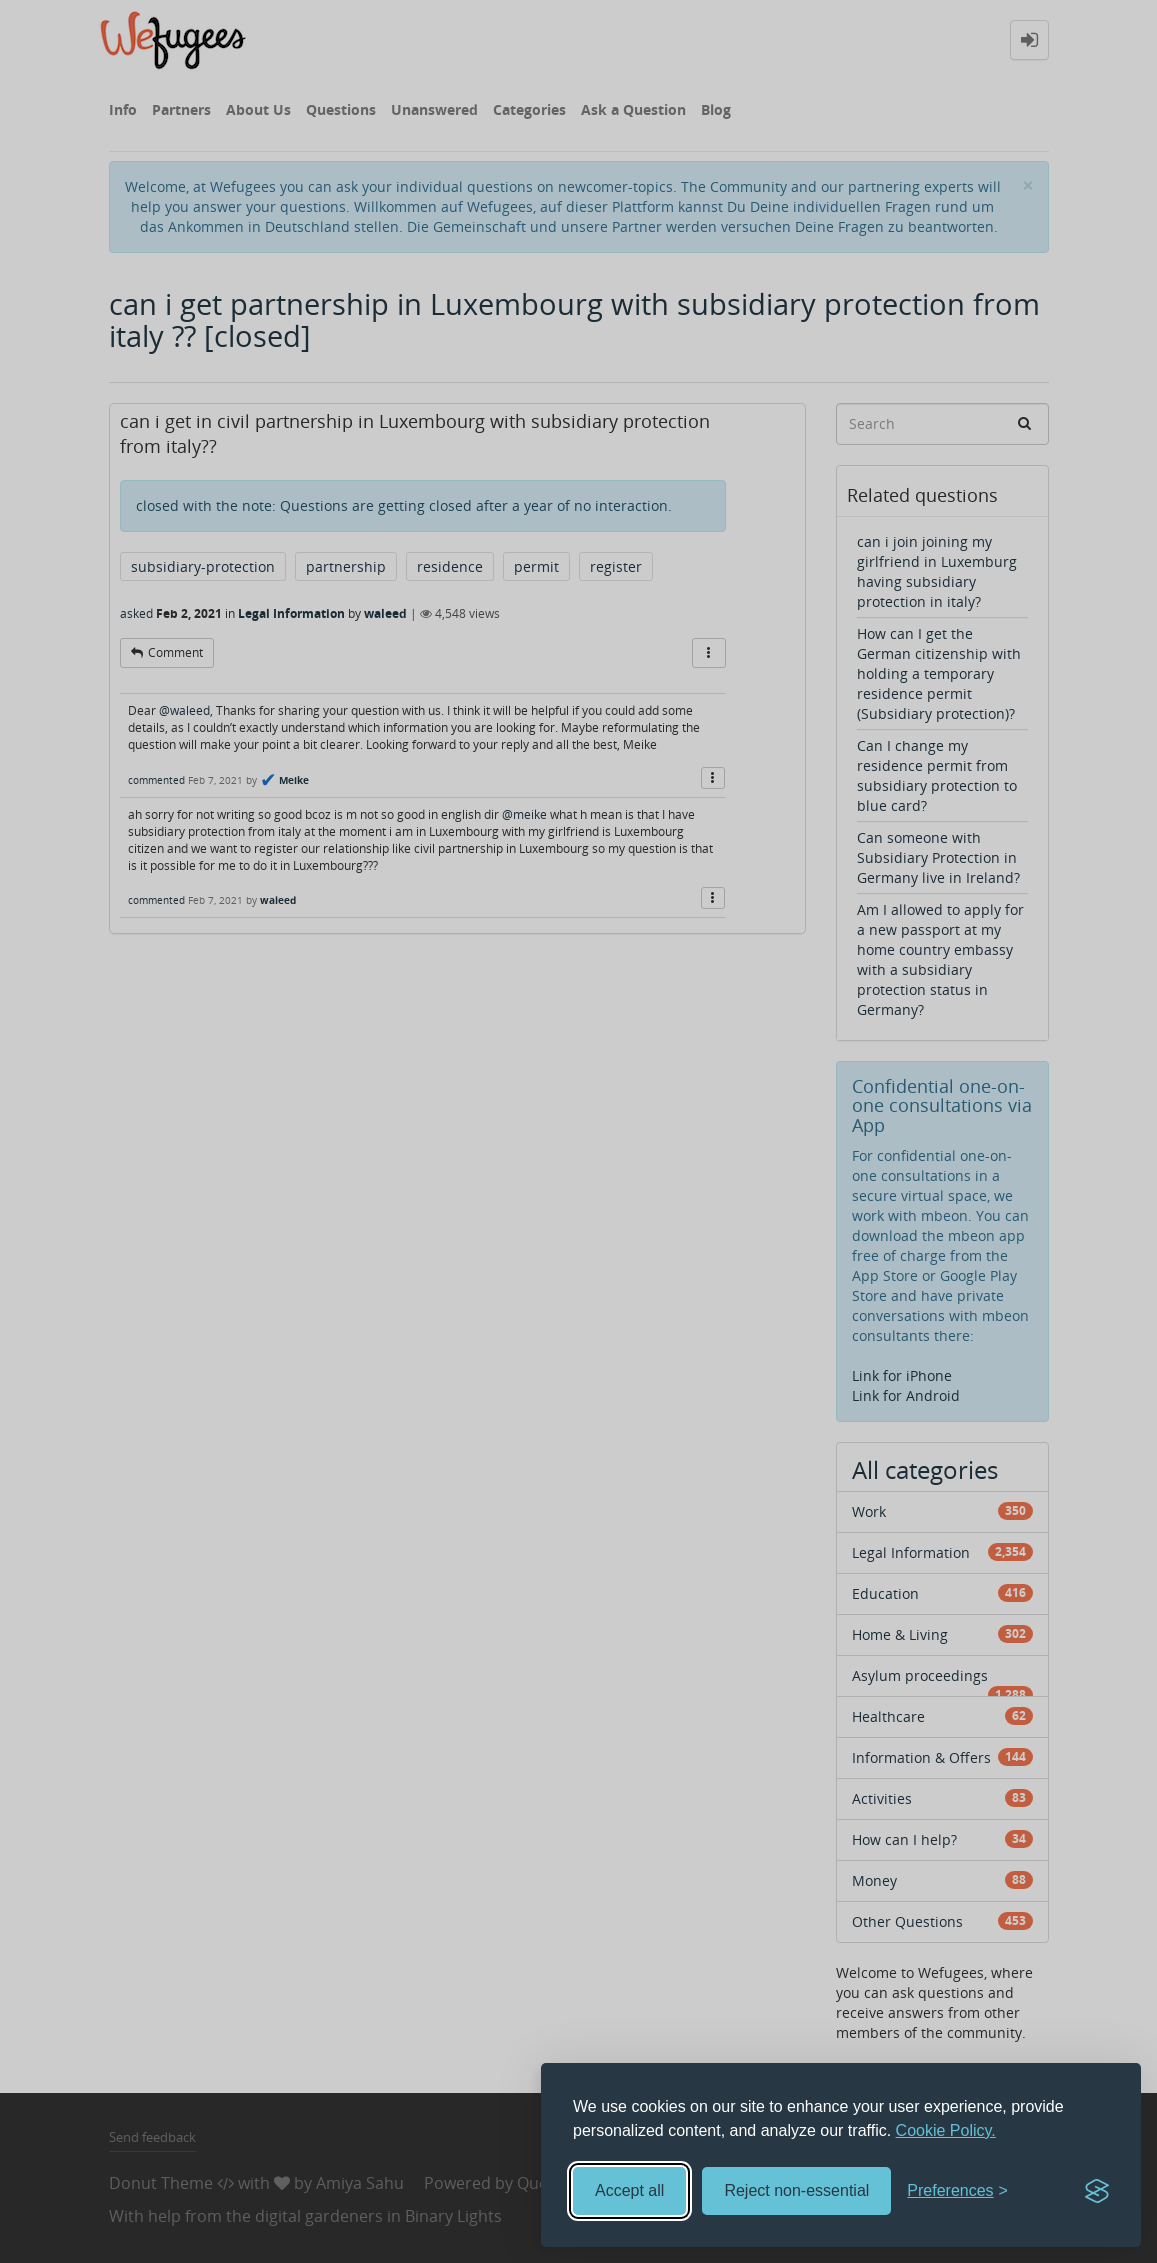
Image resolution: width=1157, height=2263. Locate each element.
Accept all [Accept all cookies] (629, 2190)
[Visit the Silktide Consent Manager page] (1097, 2191)
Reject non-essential (796, 2190)
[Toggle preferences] (957, 2191)
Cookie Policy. (946, 2130)
